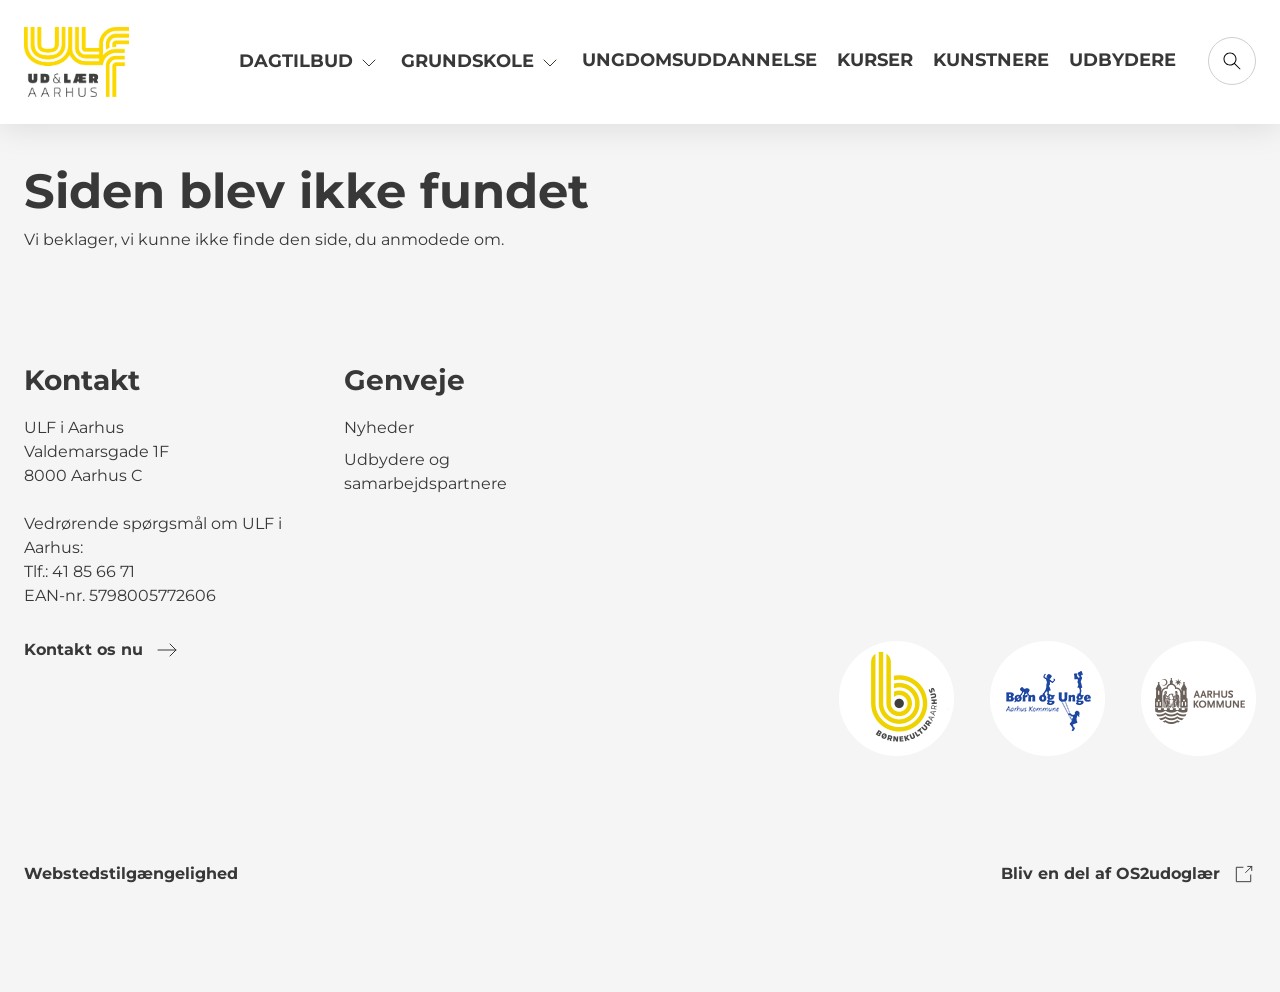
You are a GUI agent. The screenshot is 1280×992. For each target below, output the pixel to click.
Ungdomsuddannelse (699, 60)
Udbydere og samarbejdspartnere (425, 471)
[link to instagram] (96, 732)
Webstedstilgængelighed (131, 873)
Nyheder (379, 427)
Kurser (875, 60)
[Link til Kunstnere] (991, 68)
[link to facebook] (40, 732)
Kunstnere (991, 60)
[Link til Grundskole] (481, 68)
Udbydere (1122, 60)
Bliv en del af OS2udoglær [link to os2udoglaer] (1128, 874)
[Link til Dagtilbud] (310, 68)
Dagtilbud (310, 60)
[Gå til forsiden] (76, 62)
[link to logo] (896, 697)
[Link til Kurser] (875, 68)
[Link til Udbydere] (1122, 68)
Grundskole (481, 60)
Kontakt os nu (101, 650)
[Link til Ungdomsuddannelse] (699, 68)
